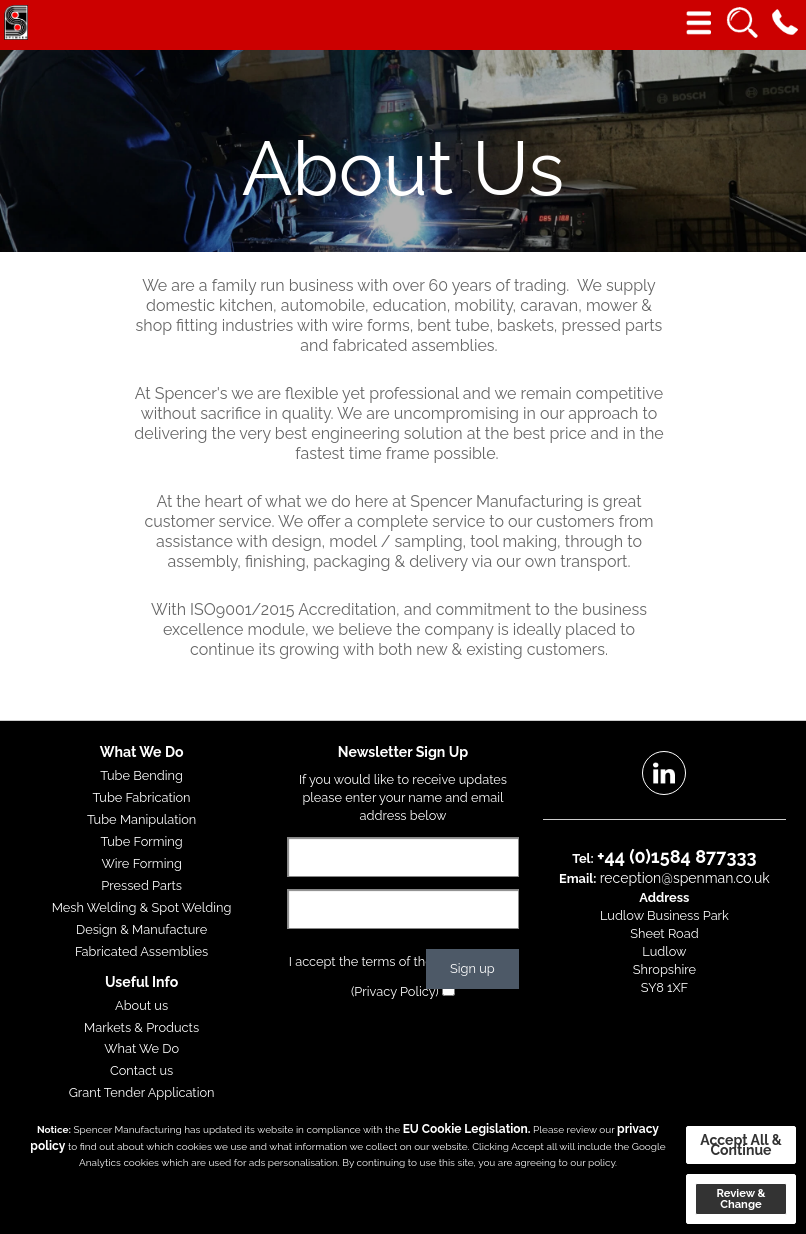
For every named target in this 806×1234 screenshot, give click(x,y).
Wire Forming (141, 863)
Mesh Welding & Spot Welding (142, 907)
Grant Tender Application (142, 1092)
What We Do (141, 1048)
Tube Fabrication (142, 797)
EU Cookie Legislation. (467, 1129)
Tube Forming (142, 841)
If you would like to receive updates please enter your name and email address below (403, 797)
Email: (577, 878)
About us (141, 1005)
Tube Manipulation (141, 819)
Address (664, 897)
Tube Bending (141, 775)
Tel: (583, 858)
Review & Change (740, 1198)
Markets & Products (141, 1027)
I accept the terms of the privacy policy (403, 961)
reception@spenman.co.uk (685, 878)
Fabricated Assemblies (141, 951)
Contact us (141, 1070)
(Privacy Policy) (395, 991)
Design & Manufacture (141, 929)
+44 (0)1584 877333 (676, 856)
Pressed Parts (141, 885)
